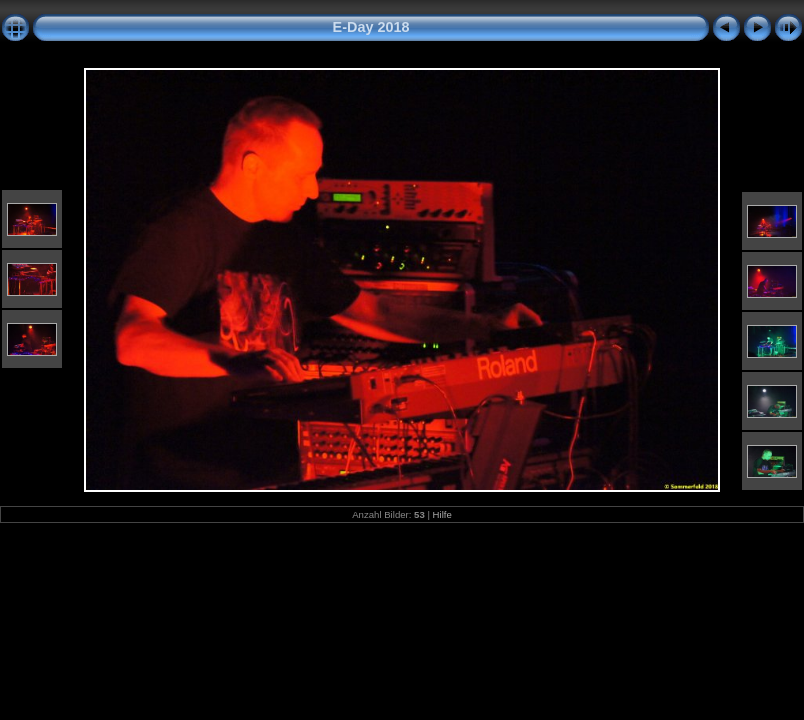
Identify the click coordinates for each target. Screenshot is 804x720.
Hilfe (442, 514)
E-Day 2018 (371, 27)
